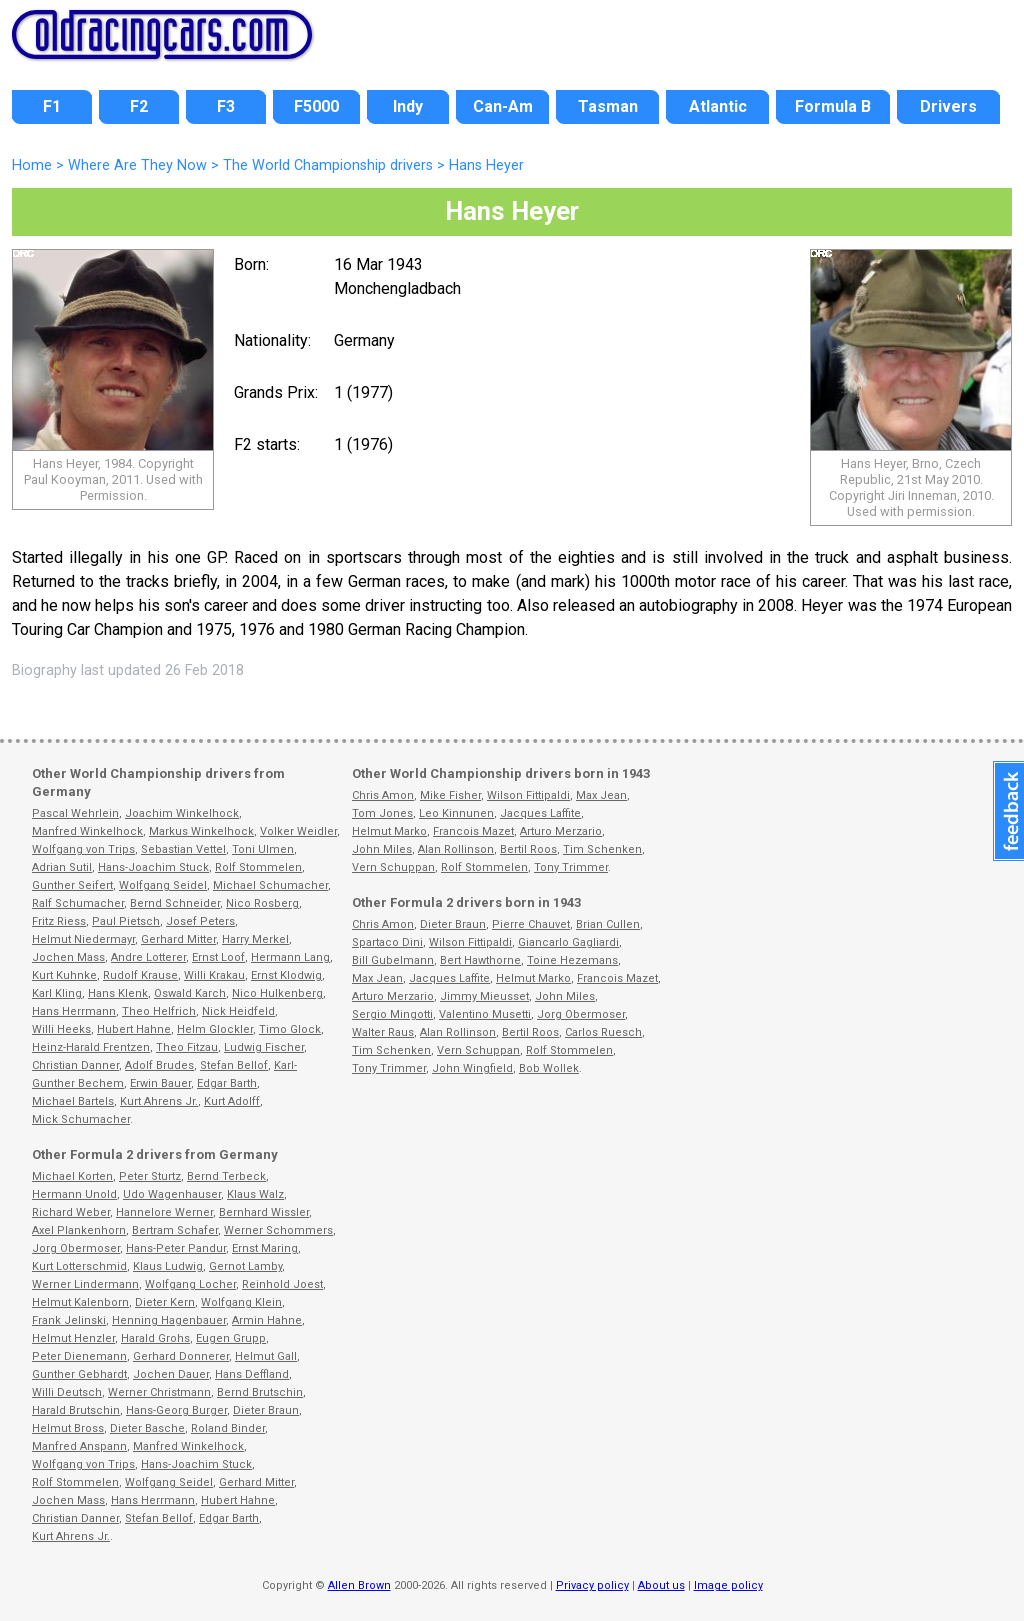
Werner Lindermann (85, 1284)
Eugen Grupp (231, 1338)
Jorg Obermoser (76, 1248)
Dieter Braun (266, 1410)
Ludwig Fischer (264, 1047)
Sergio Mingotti (392, 1014)
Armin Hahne (267, 1320)
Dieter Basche (147, 1428)
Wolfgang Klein (241, 1302)
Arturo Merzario (561, 831)
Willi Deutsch (67, 1392)
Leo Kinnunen (456, 813)
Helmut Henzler (73, 1338)
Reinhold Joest (282, 1284)
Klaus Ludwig (168, 1266)
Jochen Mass (68, 957)
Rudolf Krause (140, 975)
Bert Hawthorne (480, 960)
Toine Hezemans (572, 960)
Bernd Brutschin (260, 1392)
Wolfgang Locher (190, 1284)
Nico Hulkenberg (277, 993)
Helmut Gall (266, 1356)
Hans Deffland (252, 1374)
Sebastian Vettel (183, 849)
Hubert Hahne (134, 1029)
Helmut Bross (68, 1428)
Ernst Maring (265, 1248)
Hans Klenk (118, 993)
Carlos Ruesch (603, 1032)
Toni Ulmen (263, 849)
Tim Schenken (602, 849)
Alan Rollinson (456, 849)
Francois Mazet (473, 831)
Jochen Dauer (171, 1374)
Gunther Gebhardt (79, 1374)
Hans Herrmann (74, 1011)
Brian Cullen (608, 924)
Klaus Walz (255, 1194)
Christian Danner (75, 1065)
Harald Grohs (155, 1338)
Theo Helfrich (159, 1011)
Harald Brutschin (76, 1410)
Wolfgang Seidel (163, 885)
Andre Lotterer (148, 957)
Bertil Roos (528, 849)
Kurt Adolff (232, 1101)
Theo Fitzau (187, 1047)
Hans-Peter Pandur (176, 1248)
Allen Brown (359, 1585)
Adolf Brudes (159, 1065)
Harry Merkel (255, 939)
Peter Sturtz (150, 1176)
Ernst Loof (218, 957)
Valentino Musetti (485, 1014)
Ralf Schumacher (78, 903)
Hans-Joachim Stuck (153, 867)
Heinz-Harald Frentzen (91, 1047)
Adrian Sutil (62, 867)
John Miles (382, 849)
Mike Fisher (450, 795)
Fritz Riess (59, 921)
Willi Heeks (61, 1029)
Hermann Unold (74, 1194)
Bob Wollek (549, 1068)
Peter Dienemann (79, 1356)
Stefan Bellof (234, 1065)
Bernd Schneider (175, 903)
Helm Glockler (215, 1029)
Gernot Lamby (245, 1266)
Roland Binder (228, 1428)
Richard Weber (71, 1212)
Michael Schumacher (270, 885)
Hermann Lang (290, 957)
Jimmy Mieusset (484, 996)
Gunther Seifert (72, 885)
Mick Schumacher (81, 1119)
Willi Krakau (214, 975)
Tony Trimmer (571, 867)
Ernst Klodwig (286, 975)
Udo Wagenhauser (172, 1194)
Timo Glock (290, 1029)
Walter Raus (383, 1032)
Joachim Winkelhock (182, 813)
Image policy (728, 1585)
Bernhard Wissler (264, 1212)
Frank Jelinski (69, 1320)
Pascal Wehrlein (75, 813)
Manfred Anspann (79, 1446)
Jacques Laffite (540, 813)
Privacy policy (592, 1585)
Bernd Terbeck (226, 1176)
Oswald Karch (190, 993)
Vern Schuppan (393, 867)
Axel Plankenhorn (79, 1230)
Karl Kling (57, 993)
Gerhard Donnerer (181, 1356)
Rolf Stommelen (258, 867)
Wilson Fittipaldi (528, 795)
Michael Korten (72, 1176)
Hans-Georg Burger (176, 1410)
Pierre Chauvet (531, 924)
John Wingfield (472, 1068)
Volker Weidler (298, 831)
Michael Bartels (73, 1101)
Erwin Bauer (160, 1083)
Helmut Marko (389, 831)
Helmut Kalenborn (80, 1302)
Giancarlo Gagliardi (568, 942)
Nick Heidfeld (238, 1011)
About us (661, 1585)
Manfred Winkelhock (87, 831)
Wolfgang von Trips (83, 849)
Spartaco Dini (387, 942)
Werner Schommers (278, 1230)
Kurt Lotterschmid (79, 1266)
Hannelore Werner (164, 1212)
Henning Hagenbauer (169, 1320)
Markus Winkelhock (201, 831)
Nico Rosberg (262, 903)
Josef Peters (200, 921)
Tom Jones (382, 813)
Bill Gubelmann (393, 960)
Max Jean (601, 795)
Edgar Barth (227, 1083)
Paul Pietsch (126, 921)
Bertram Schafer (175, 1230)
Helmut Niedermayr (83, 939)
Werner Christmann (159, 1392)
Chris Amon (383, 795)
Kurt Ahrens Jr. (159, 1101)
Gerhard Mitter (178, 939)
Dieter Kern (165, 1302)
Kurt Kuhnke (64, 975)
